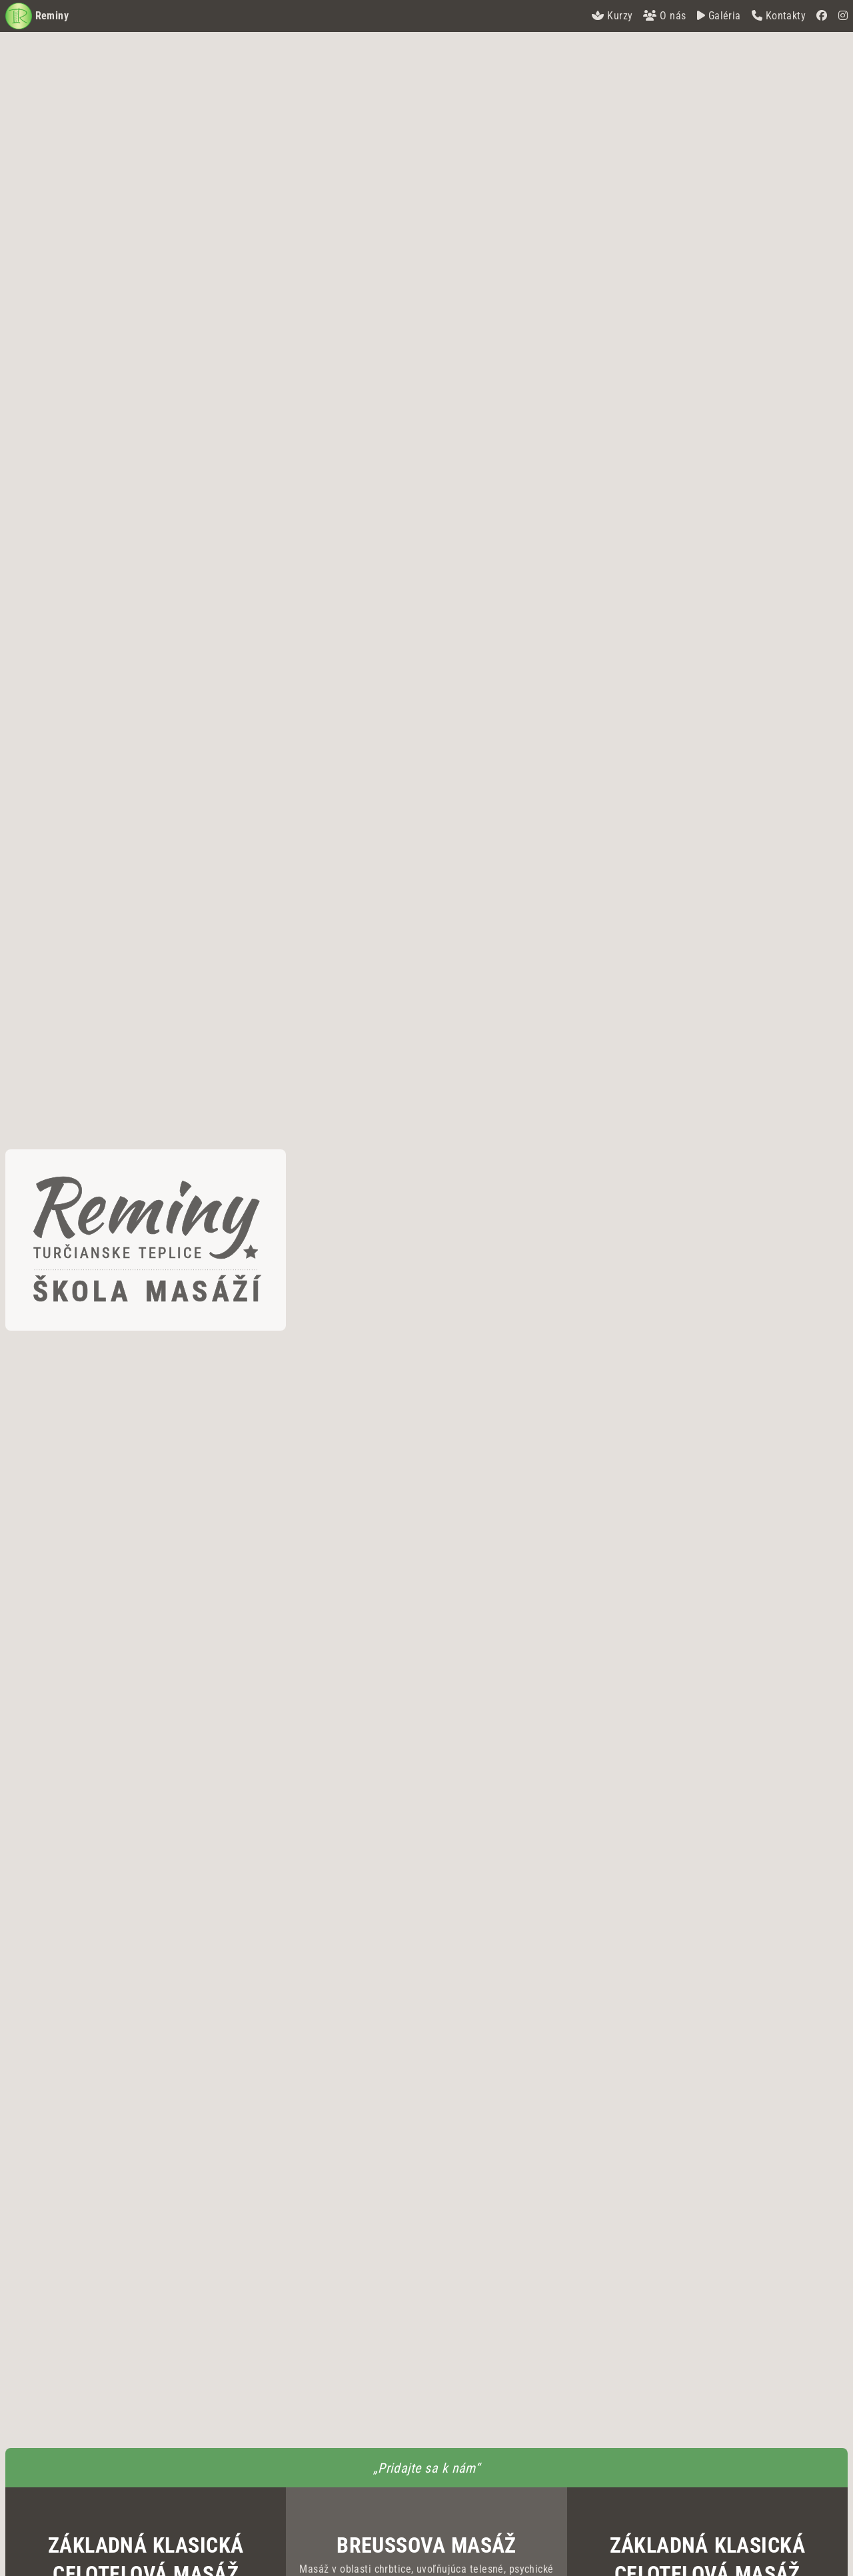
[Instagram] (843, 16)
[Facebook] (821, 16)
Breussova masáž (426, 2545)
